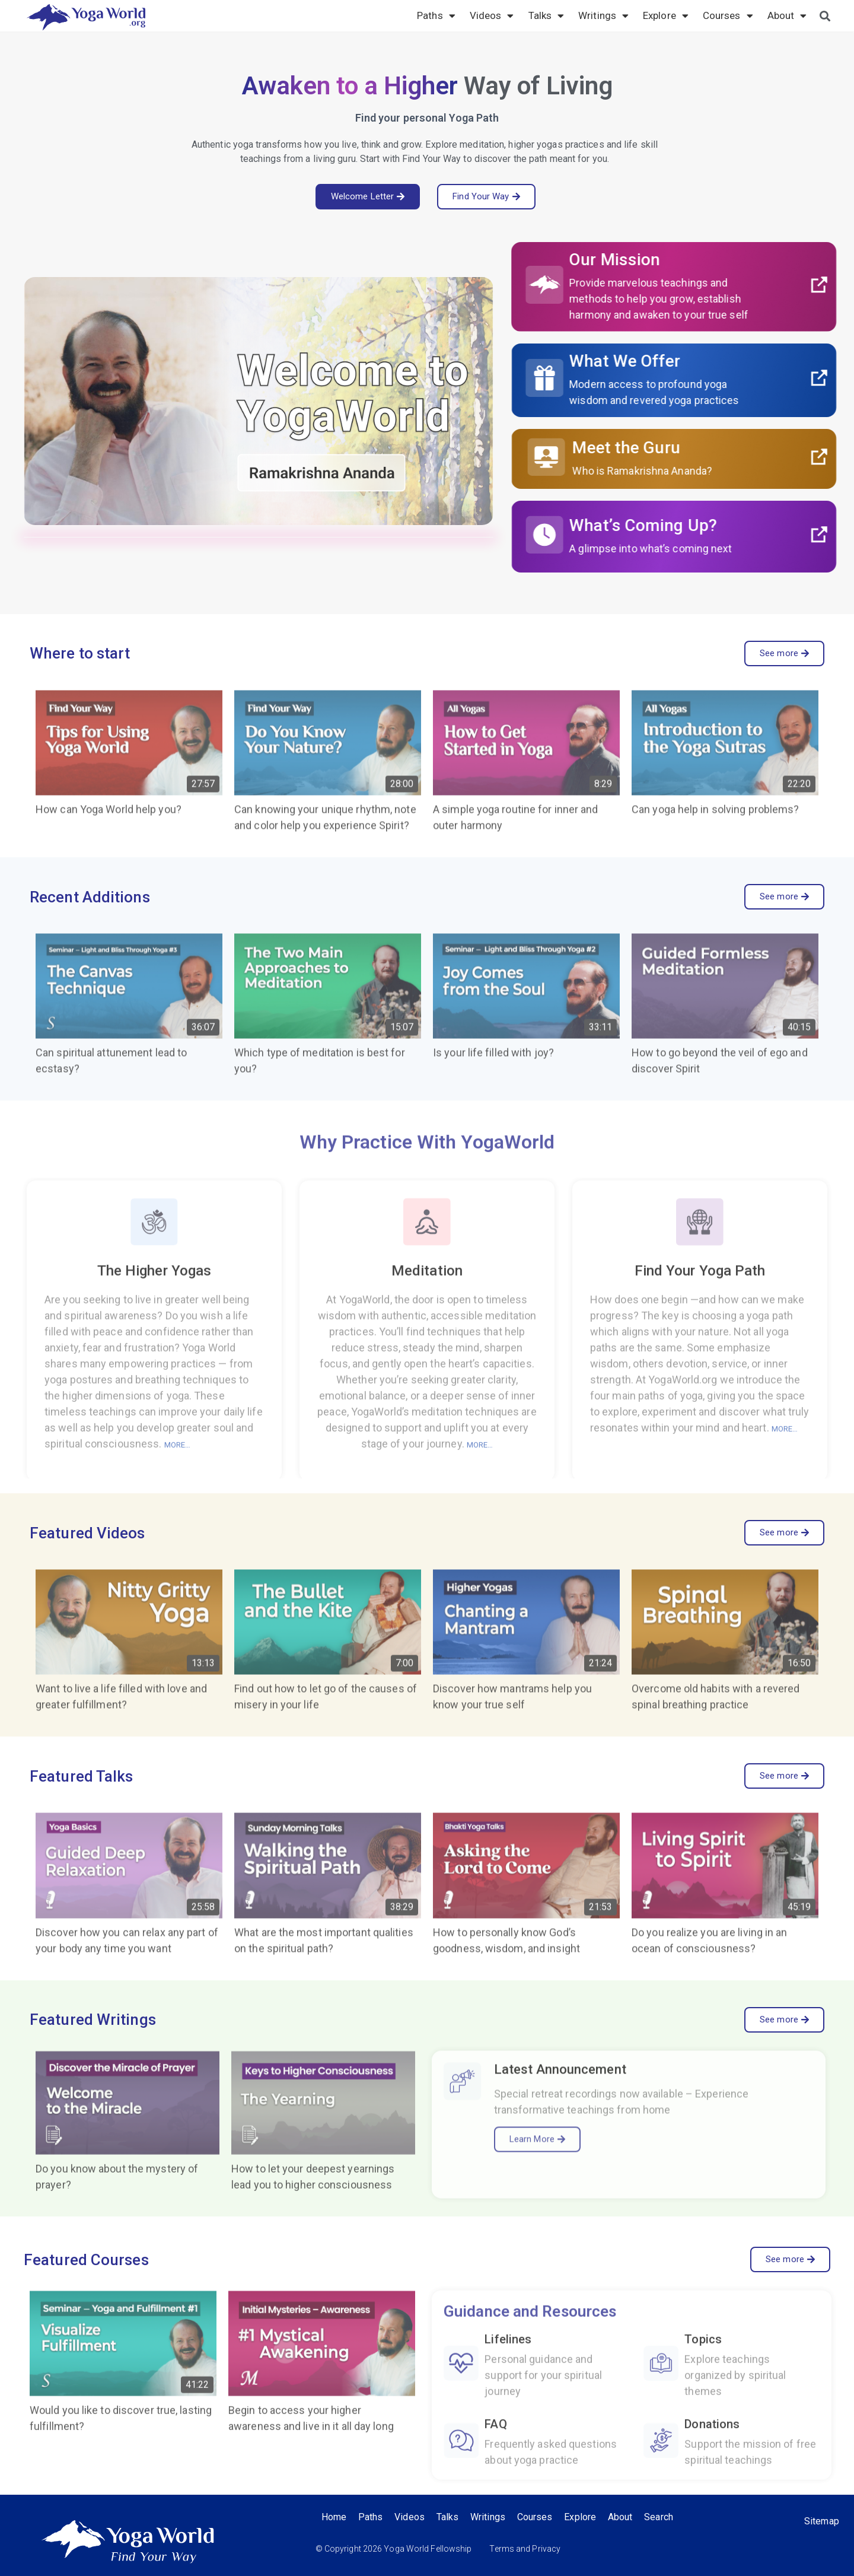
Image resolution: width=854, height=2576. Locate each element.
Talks (546, 15)
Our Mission (673, 259)
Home (333, 2517)
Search (659, 2517)
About (787, 15)
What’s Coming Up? (702, 525)
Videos (492, 15)
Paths (436, 15)
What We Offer (683, 361)
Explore (666, 15)
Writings (603, 15)
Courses (728, 15)
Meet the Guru (684, 447)
